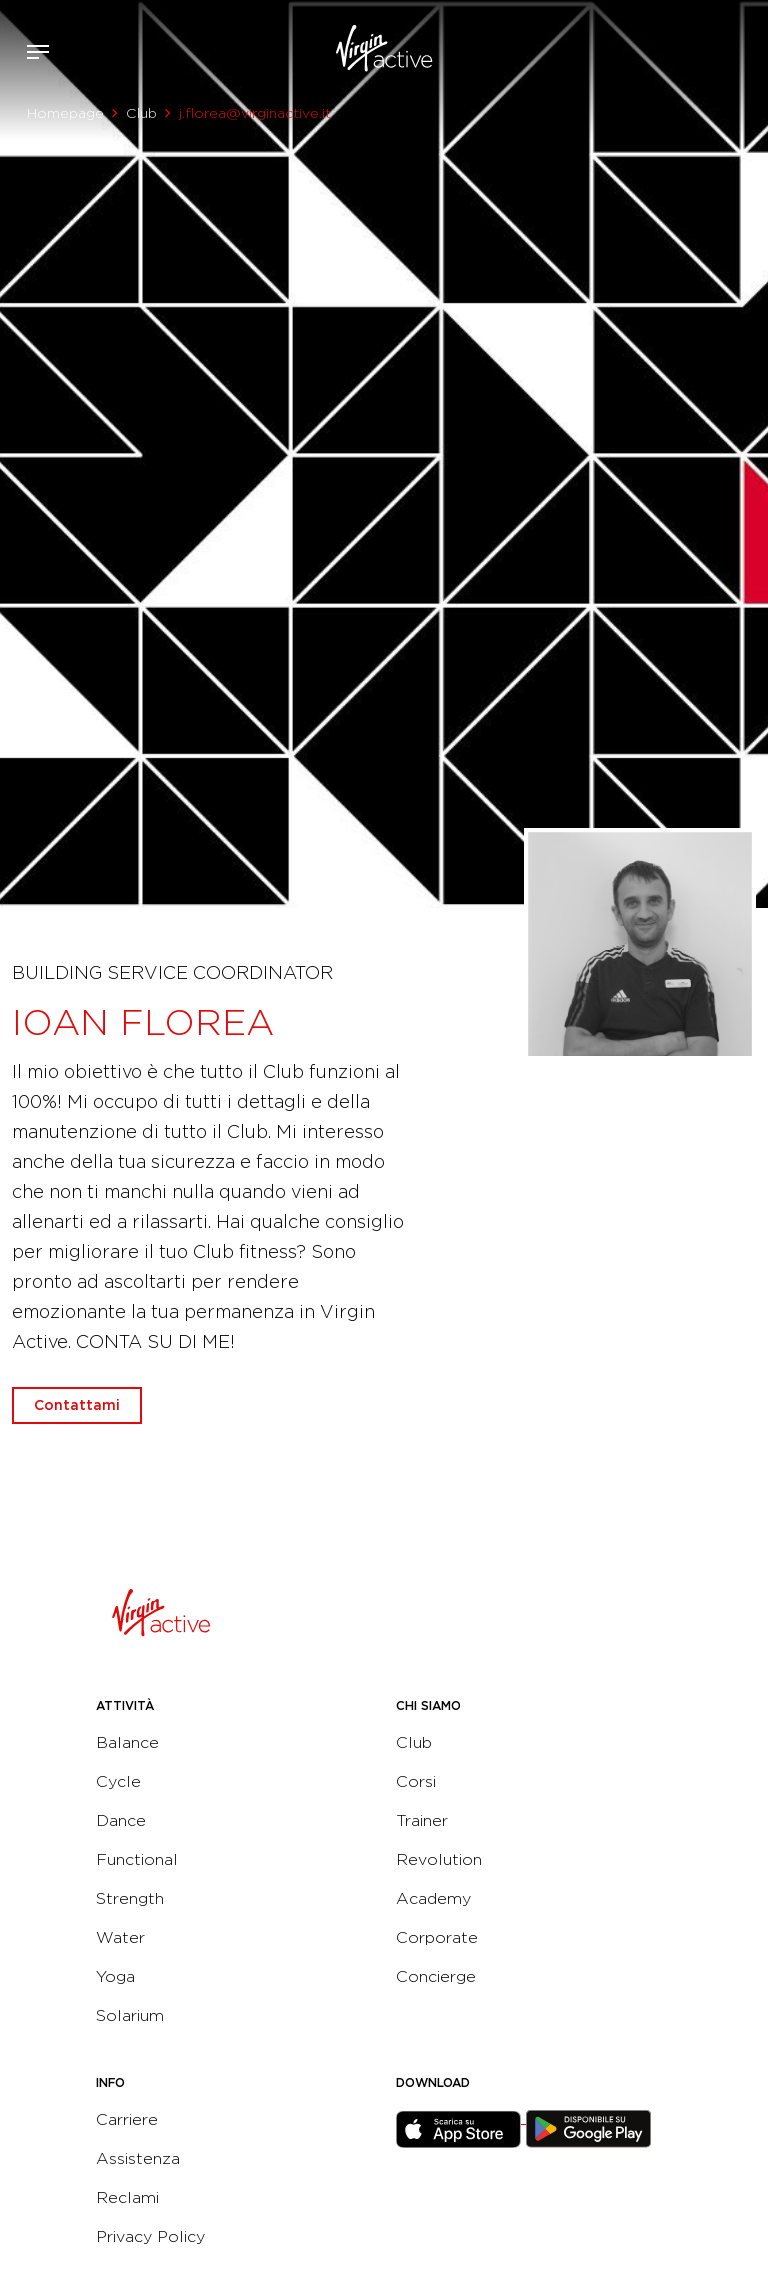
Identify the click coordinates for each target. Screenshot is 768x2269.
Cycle (118, 1781)
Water (120, 1937)
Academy (433, 1898)
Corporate (437, 1937)
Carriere (127, 2119)
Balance (127, 1742)
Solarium (130, 2015)
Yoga (115, 1976)
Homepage (65, 113)
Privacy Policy (150, 2236)
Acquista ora (716, 47)
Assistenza (138, 2158)
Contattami (746, 47)
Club (141, 113)
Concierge (436, 1976)
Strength (130, 1898)
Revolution (439, 1859)
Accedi (686, 52)
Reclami (127, 2197)
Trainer (422, 1820)
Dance (121, 1820)
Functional (137, 1859)
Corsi (416, 1781)
